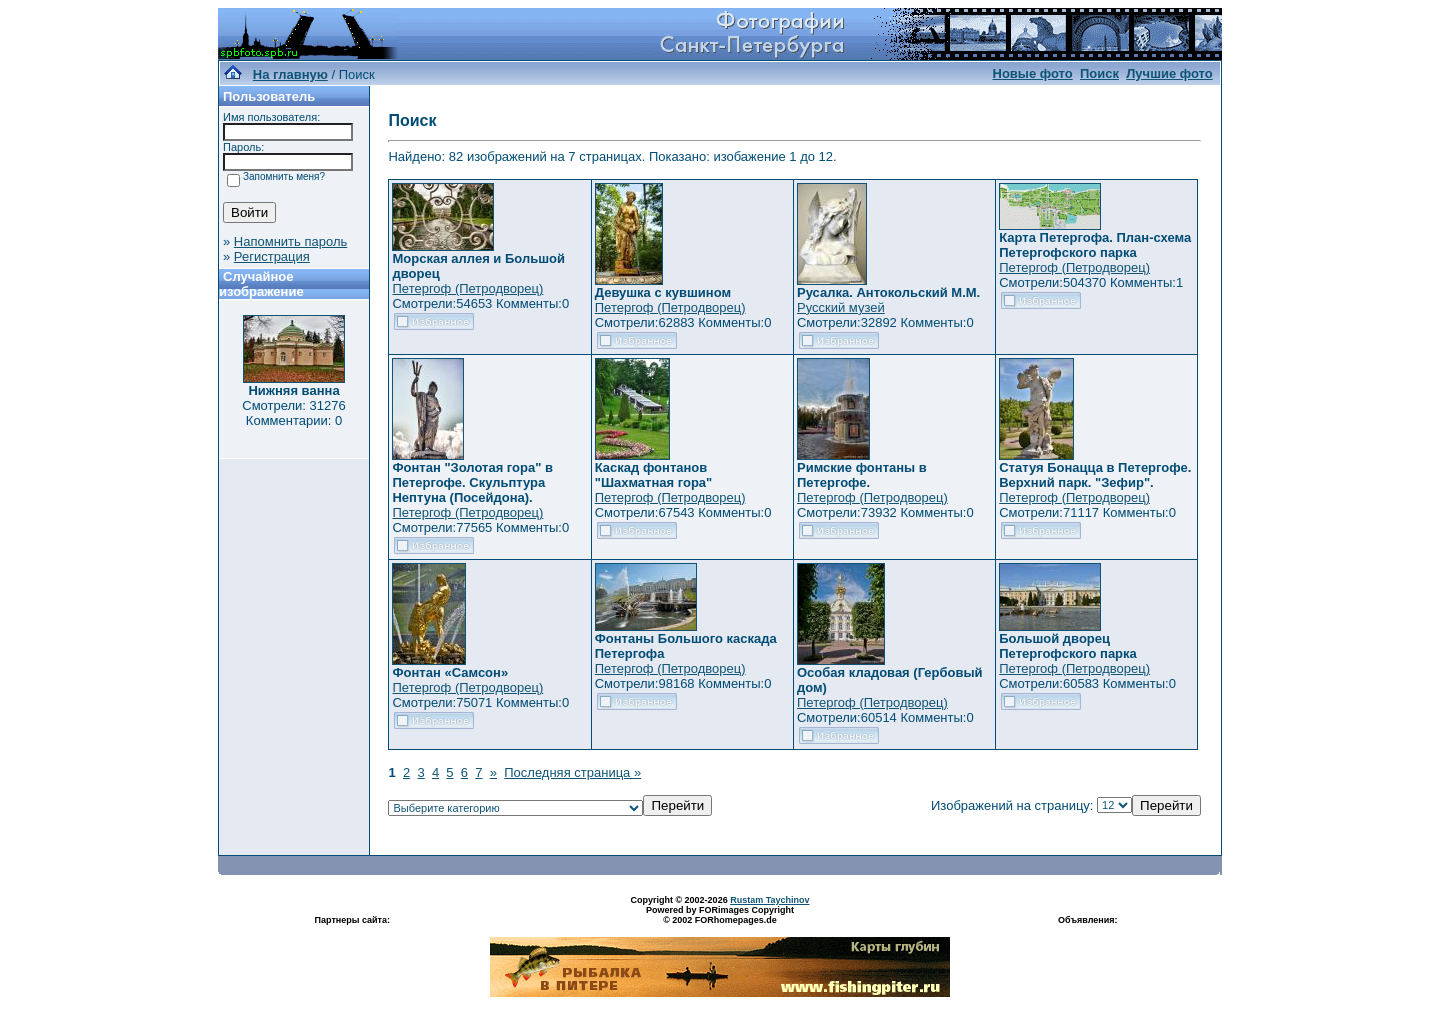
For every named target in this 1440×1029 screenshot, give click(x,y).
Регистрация (272, 256)
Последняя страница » (572, 772)
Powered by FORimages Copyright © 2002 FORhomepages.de (720, 915)
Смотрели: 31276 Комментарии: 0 (293, 413)
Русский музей (841, 307)
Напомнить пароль (290, 241)
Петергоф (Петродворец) (467, 288)
